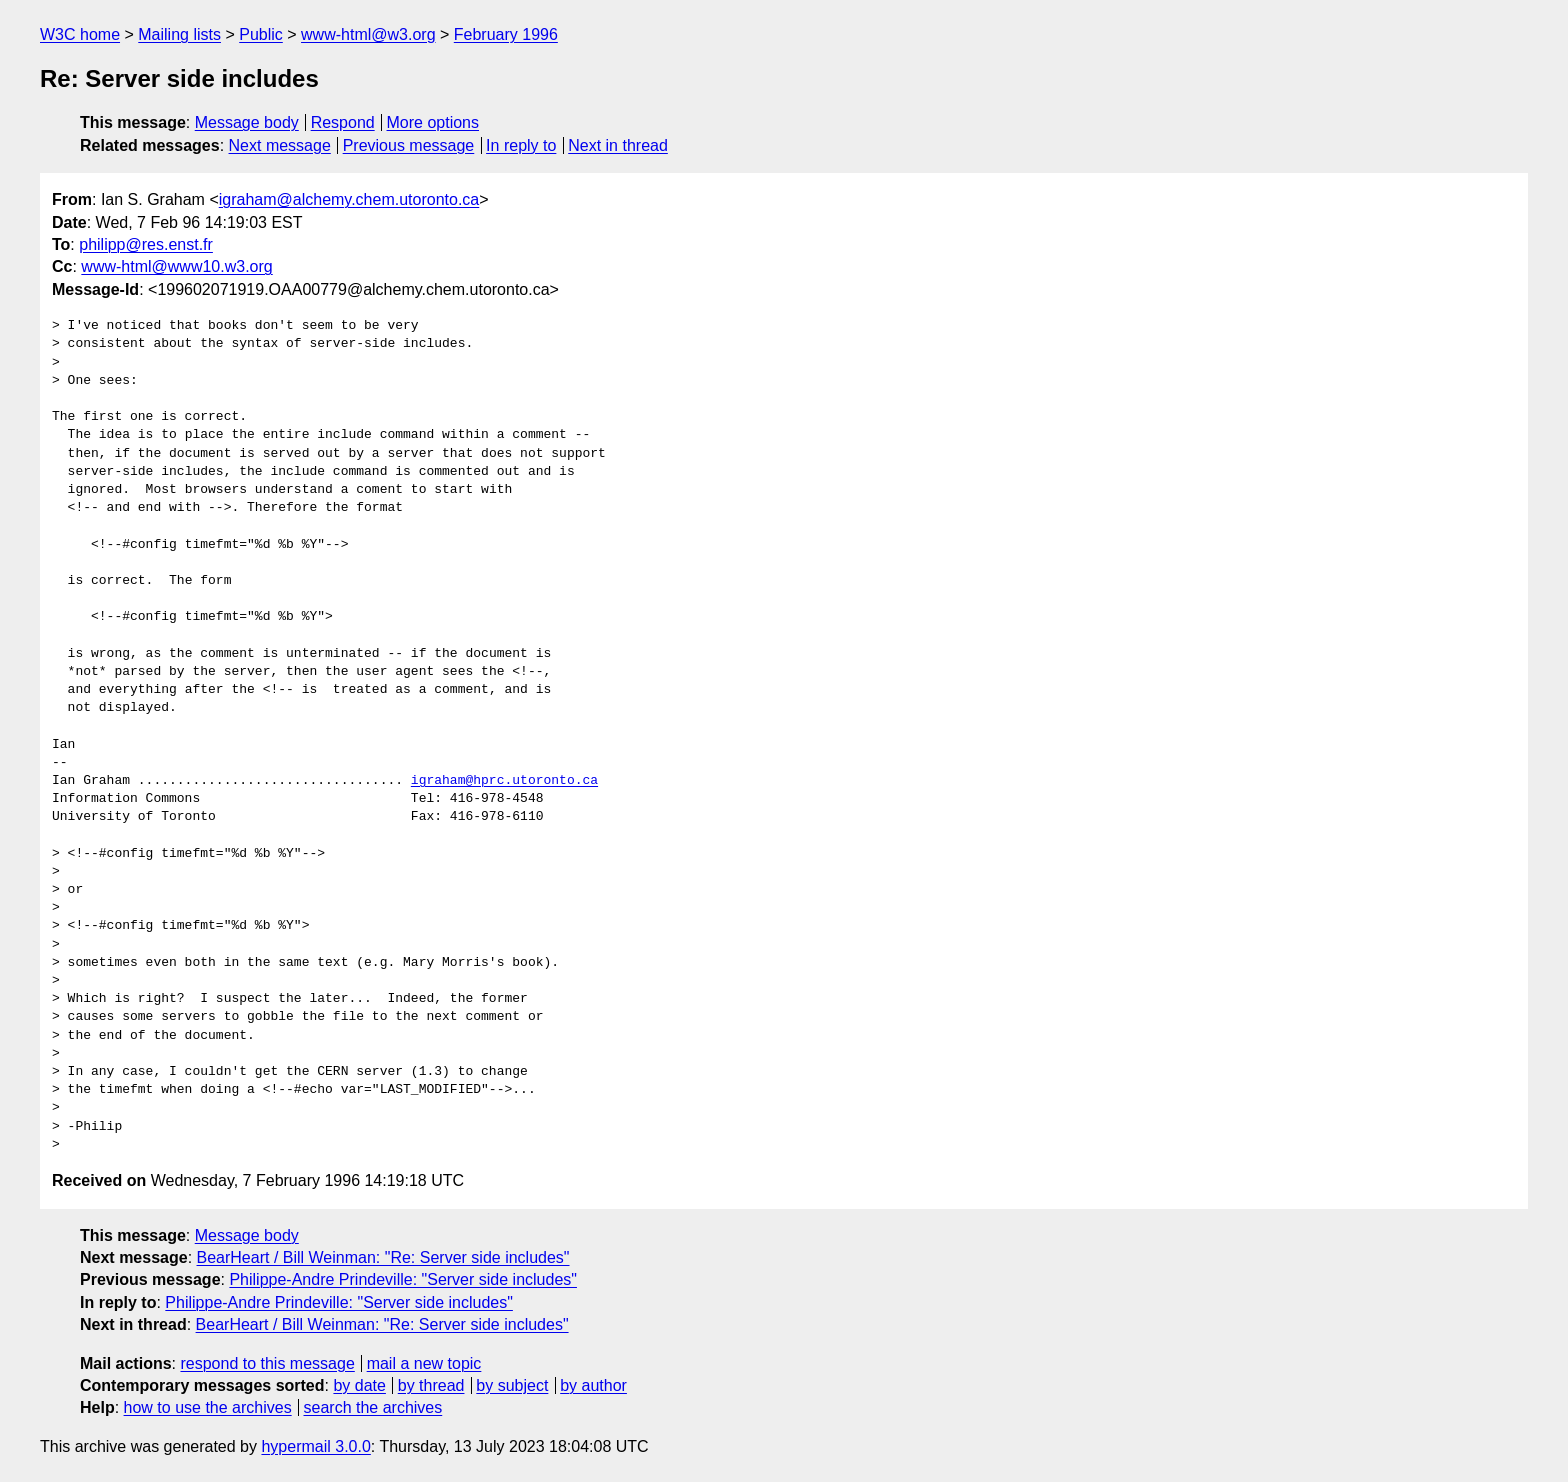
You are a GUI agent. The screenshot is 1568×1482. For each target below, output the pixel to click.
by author (593, 1385)
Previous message (409, 145)
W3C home (80, 34)
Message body (247, 122)
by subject (512, 1385)
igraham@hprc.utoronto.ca (504, 781)
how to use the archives (208, 1407)
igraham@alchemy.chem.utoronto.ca (349, 199)
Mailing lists (179, 34)
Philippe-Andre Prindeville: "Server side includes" (403, 1279)
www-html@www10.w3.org (176, 266)
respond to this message (267, 1363)
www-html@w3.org (368, 34)
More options (433, 122)
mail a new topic (424, 1363)
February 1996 (506, 34)
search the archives (373, 1407)
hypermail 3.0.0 (315, 1446)
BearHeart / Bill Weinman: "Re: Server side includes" (383, 1257)
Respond (343, 122)
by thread (431, 1385)
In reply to (521, 145)
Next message (280, 145)
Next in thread (618, 145)
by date (359, 1385)
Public (261, 34)
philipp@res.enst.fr (146, 244)
